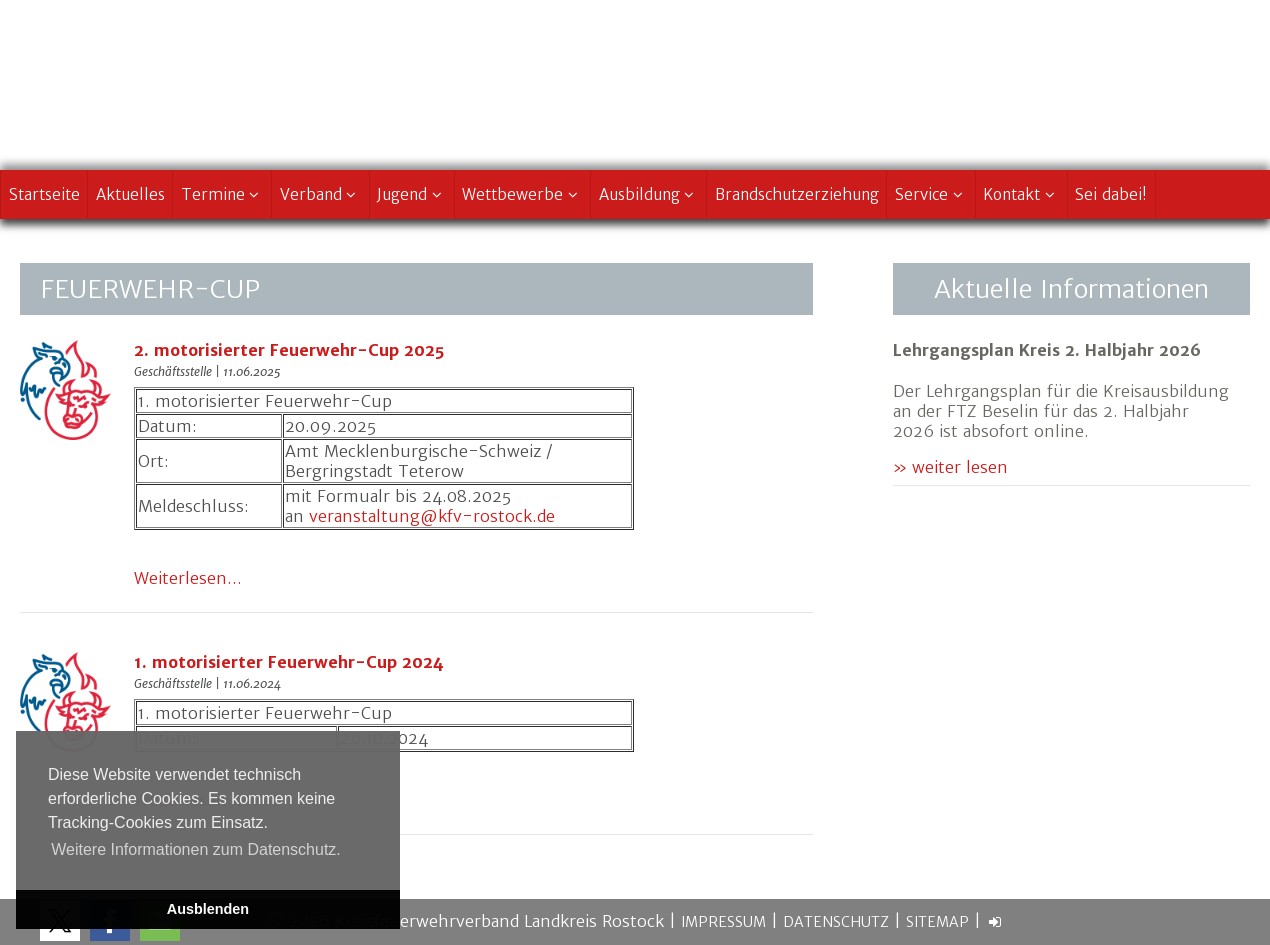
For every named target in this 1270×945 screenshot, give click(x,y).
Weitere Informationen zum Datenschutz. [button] (196, 849)
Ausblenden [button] (208, 909)
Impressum (723, 922)
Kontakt (1021, 194)
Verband (320, 194)
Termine (222, 194)
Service (931, 194)
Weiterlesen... (188, 578)
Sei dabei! (1111, 194)
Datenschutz (836, 922)
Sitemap (937, 922)
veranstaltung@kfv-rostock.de (432, 516)
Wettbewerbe (522, 194)
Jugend (411, 194)
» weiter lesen (950, 467)
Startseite (44, 194)
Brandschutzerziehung (797, 194)
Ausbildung (649, 194)
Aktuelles (130, 194)
